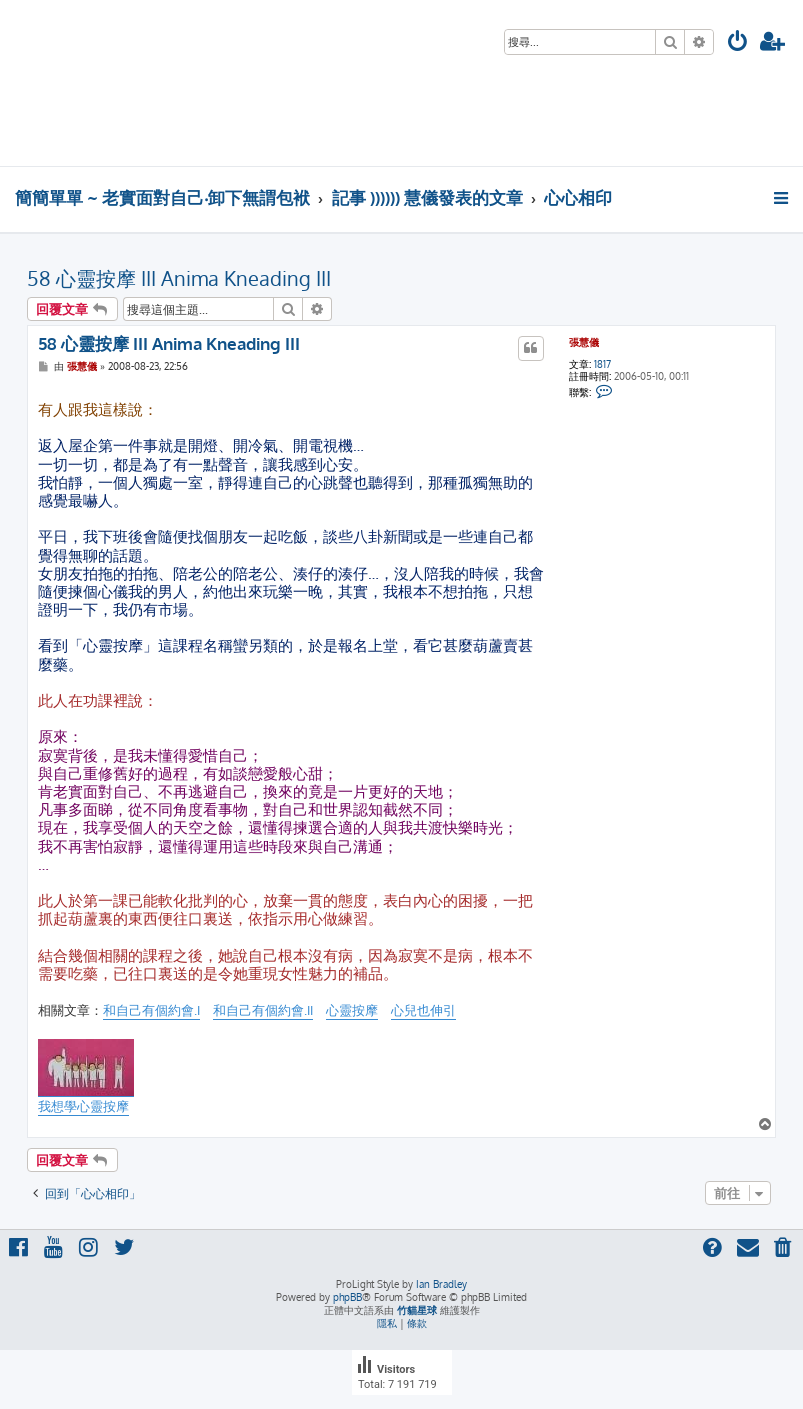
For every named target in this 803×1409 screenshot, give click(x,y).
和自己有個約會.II (263, 1010)
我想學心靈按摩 (83, 1106)
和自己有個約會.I (151, 1010)
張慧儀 (584, 342)
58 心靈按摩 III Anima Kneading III (179, 278)
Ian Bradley (441, 1284)
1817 (602, 364)
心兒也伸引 (423, 1010)
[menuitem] (738, 43)
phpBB (347, 1297)
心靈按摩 (352, 1010)
